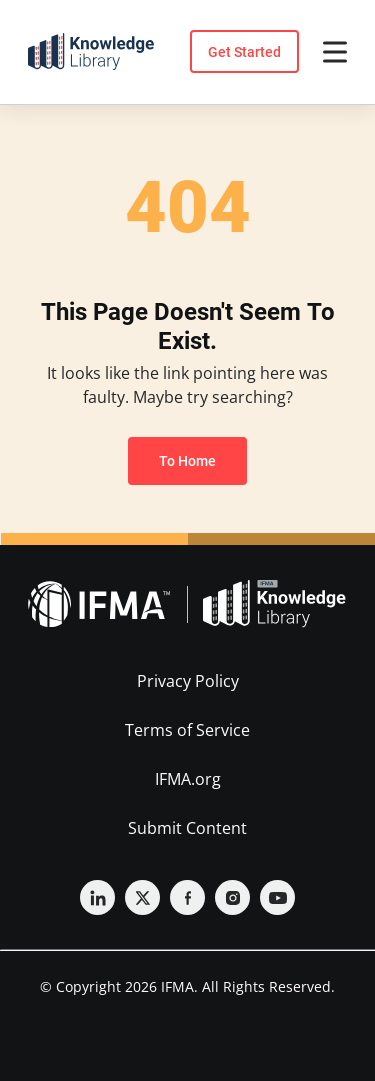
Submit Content (187, 828)
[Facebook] (187, 897)
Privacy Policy (188, 681)
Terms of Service (187, 730)
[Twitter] (142, 897)
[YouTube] (277, 897)
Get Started (244, 52)
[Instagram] (232, 897)
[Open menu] (335, 52)
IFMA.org (188, 779)
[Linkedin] (97, 897)
